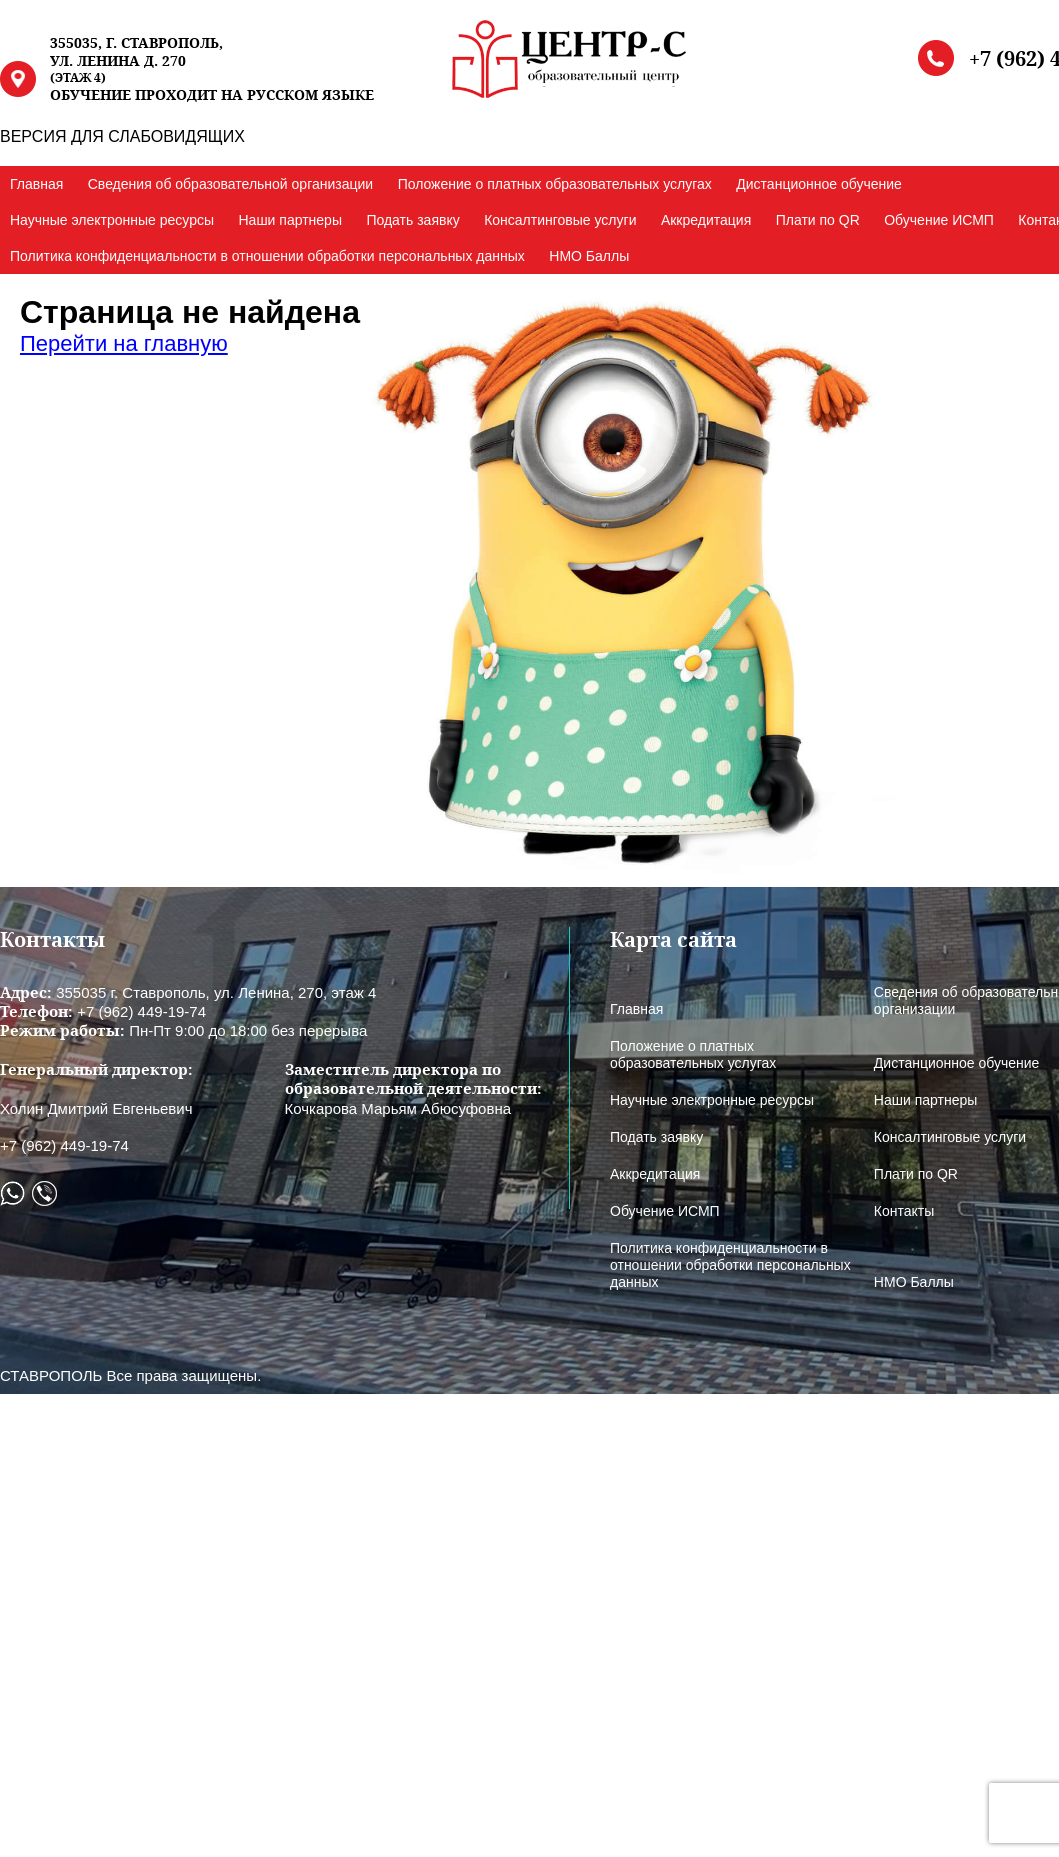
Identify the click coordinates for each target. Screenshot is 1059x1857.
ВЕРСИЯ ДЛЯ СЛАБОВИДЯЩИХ (122, 136)
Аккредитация (706, 220)
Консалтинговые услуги (560, 220)
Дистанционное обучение (819, 184)
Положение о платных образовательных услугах (555, 184)
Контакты (904, 1211)
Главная (36, 184)
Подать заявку (412, 220)
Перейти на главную (124, 343)
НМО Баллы (589, 256)
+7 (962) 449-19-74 (64, 1145)
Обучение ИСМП (939, 220)
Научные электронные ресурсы (112, 220)
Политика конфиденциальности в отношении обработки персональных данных (267, 256)
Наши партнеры (289, 220)
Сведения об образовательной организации (230, 184)
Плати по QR (818, 220)
